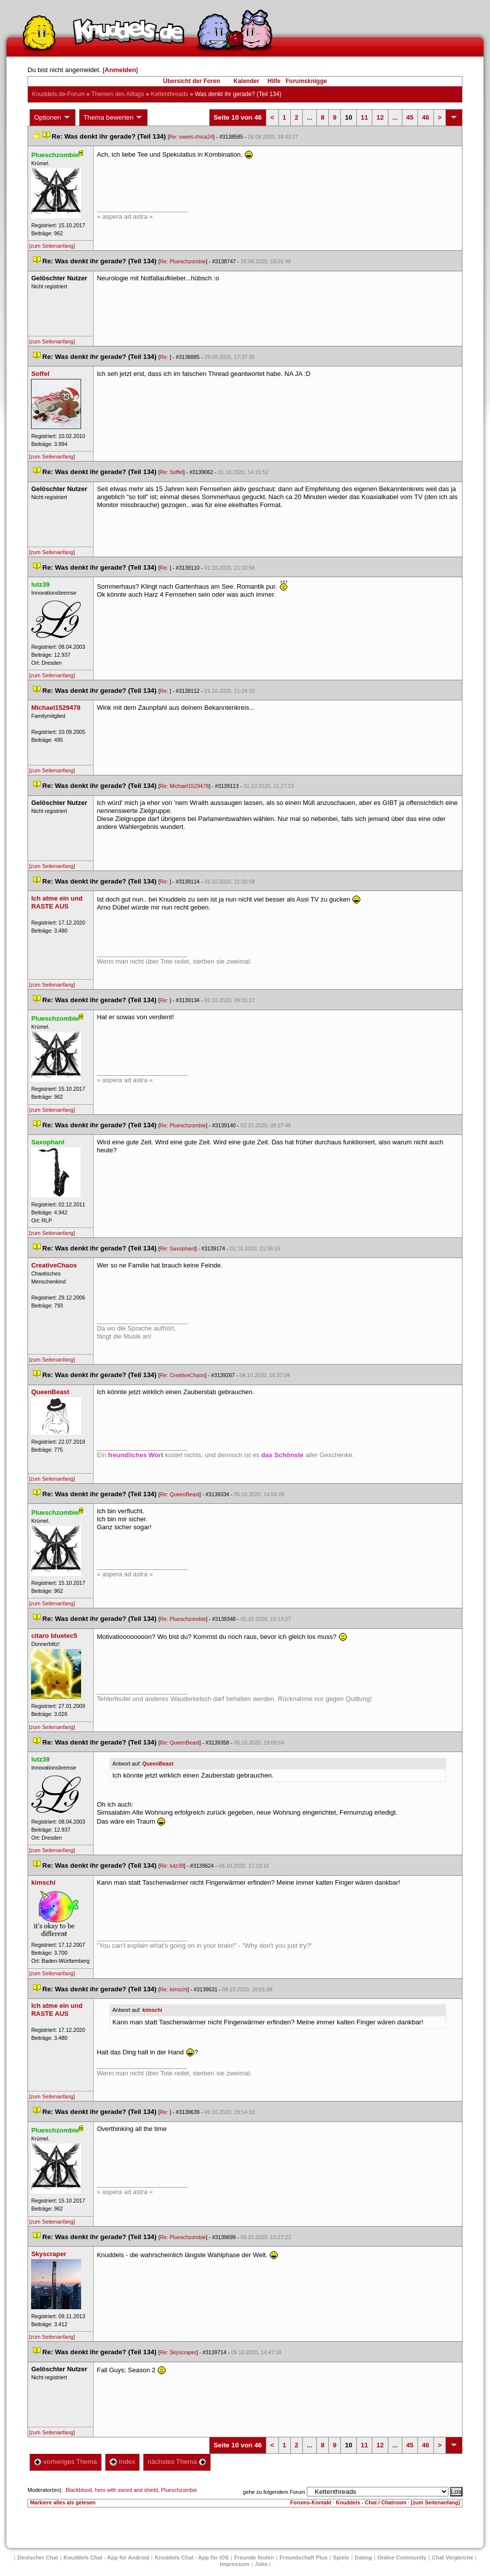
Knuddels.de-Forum (58, 94)
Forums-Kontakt (310, 2502)
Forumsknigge (306, 81)
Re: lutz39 (172, 1866)
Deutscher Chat (38, 2557)
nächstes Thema (177, 2461)
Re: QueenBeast (179, 1494)
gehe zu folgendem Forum (274, 2492)
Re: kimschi (173, 1989)
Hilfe (274, 81)
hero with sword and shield (126, 2490)
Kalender (246, 81)
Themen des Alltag (117, 94)
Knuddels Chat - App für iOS (192, 2557)
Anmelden (120, 70)
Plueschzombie (179, 2490)
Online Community (401, 2557)
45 (409, 117)
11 (364, 117)
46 (425, 117)
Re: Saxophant (177, 1248)
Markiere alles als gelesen (63, 2502)
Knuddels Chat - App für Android (106, 2557)
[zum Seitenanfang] (52, 246)
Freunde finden (254, 2557)
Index (122, 2461)
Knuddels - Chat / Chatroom (371, 2502)
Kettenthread (169, 94)
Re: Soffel (171, 472)
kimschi (152, 2010)
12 (379, 117)
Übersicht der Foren (191, 81)
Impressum (234, 2564)
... (309, 117)
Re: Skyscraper (178, 2352)
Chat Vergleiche (452, 2557)
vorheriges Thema (65, 2461)
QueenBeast (157, 1764)
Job (261, 2564)
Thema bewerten (114, 118)
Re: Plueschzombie (183, 261)
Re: (165, 357)
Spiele (341, 2557)
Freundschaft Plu (303, 2557)
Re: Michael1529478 (184, 786)
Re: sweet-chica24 (191, 137)
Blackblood (79, 2490)
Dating (363, 2557)
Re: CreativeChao (182, 1375)
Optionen (52, 118)
